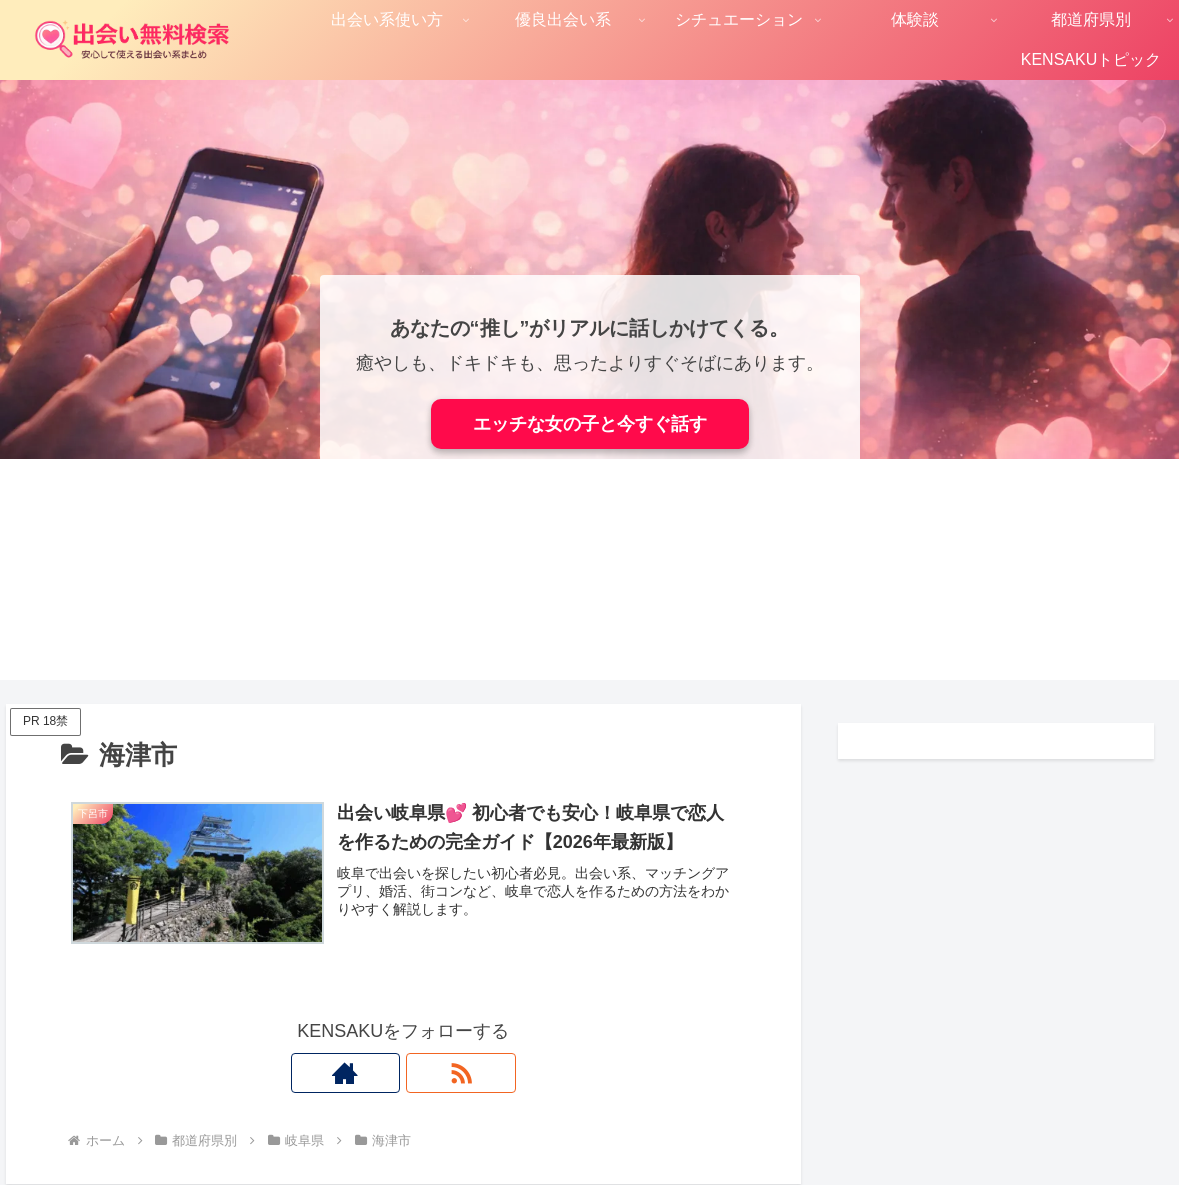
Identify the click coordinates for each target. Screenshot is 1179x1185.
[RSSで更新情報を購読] (426, 1073)
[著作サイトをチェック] (380, 1073)
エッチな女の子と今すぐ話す (590, 424)
